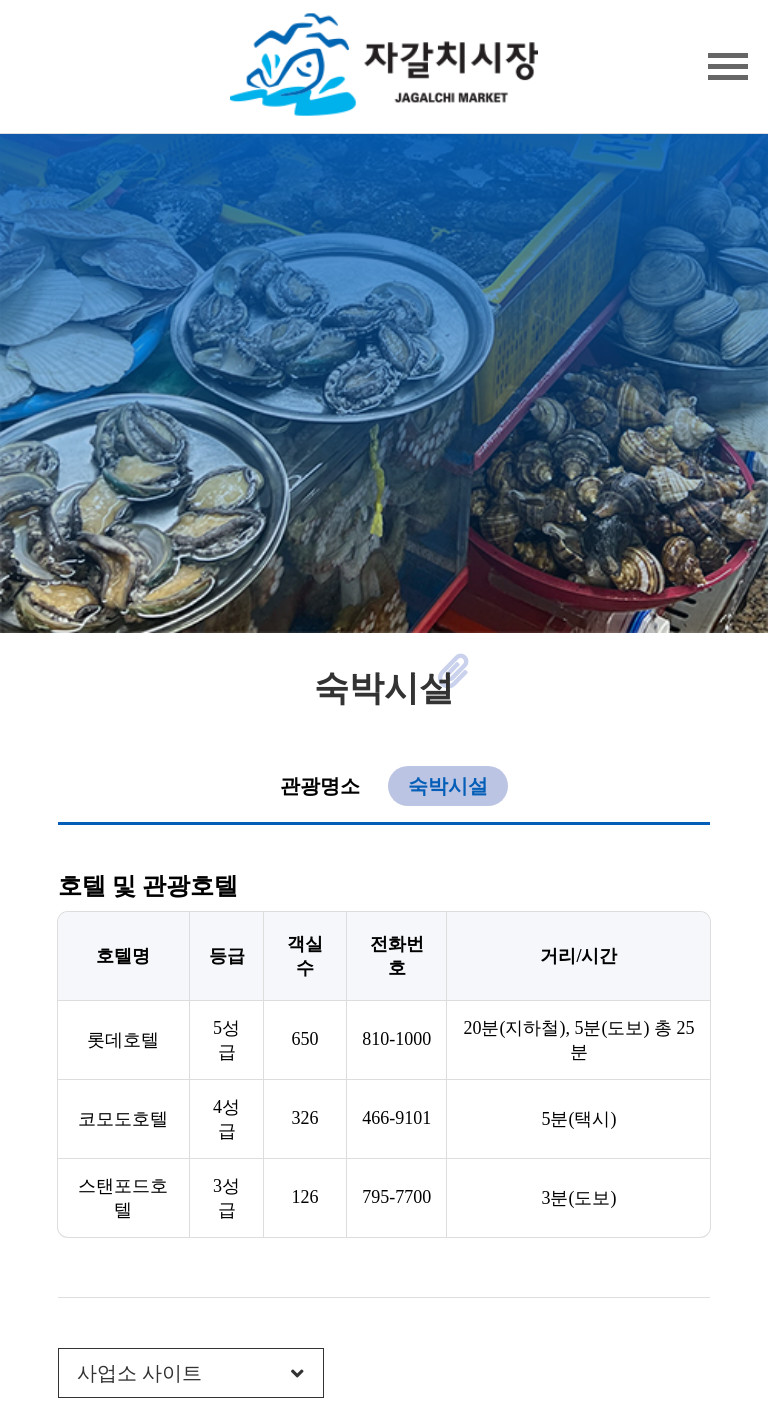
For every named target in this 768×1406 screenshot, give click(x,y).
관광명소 (320, 786)
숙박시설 (448, 786)
